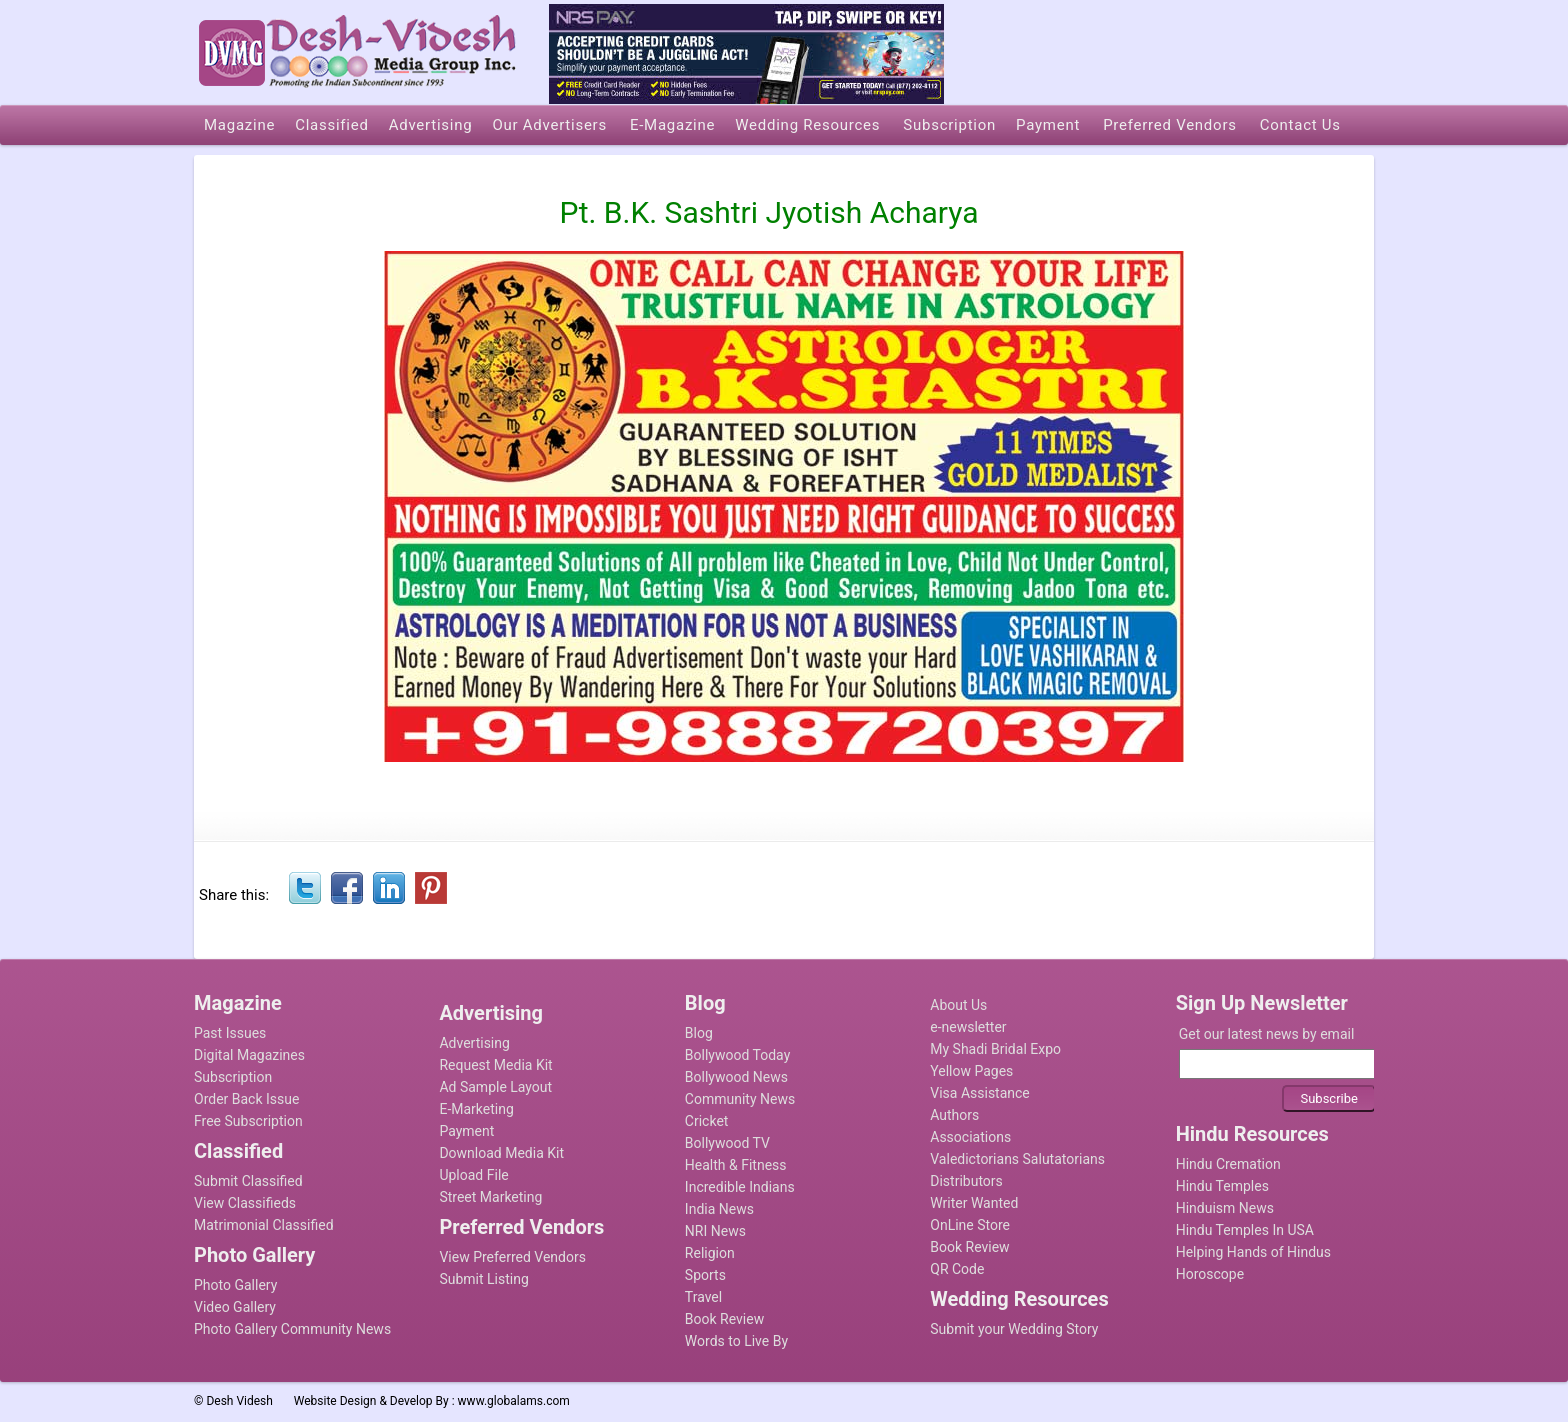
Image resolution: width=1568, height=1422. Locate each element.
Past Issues (230, 1033)
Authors (954, 1115)
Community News (740, 1099)
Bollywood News (736, 1077)
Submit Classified (248, 1181)
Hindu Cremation (1228, 1164)
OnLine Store (970, 1225)
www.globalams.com (514, 1401)
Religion (710, 1253)
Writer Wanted (974, 1203)
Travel (703, 1297)
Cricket (707, 1121)
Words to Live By (736, 1341)
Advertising (474, 1043)
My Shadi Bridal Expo (995, 1049)
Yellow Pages (971, 1071)
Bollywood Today (737, 1055)
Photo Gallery (235, 1285)
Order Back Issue (246, 1099)
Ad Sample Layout (495, 1087)
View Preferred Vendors (512, 1257)
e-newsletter (968, 1027)
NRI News (715, 1231)
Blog (699, 1033)
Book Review (724, 1319)
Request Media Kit (495, 1065)
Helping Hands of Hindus (1253, 1252)
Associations (970, 1137)
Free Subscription (248, 1121)
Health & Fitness (736, 1165)
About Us (958, 1005)
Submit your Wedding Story (1014, 1329)
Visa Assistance (980, 1093)
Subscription (233, 1077)
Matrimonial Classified (264, 1225)
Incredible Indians (740, 1187)
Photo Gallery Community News (292, 1329)
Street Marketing (490, 1197)
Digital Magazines (249, 1055)
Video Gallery (235, 1307)
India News (719, 1209)
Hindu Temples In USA (1245, 1230)
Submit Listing (483, 1279)
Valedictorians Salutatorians (1017, 1159)
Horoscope (1210, 1274)
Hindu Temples (1222, 1186)
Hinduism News (1225, 1208)
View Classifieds (245, 1203)
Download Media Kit (501, 1153)
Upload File (473, 1175)
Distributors (966, 1181)
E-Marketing (476, 1109)
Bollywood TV (727, 1143)
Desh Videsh (239, 1401)
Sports (705, 1275)
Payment (466, 1131)
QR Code (957, 1269)
